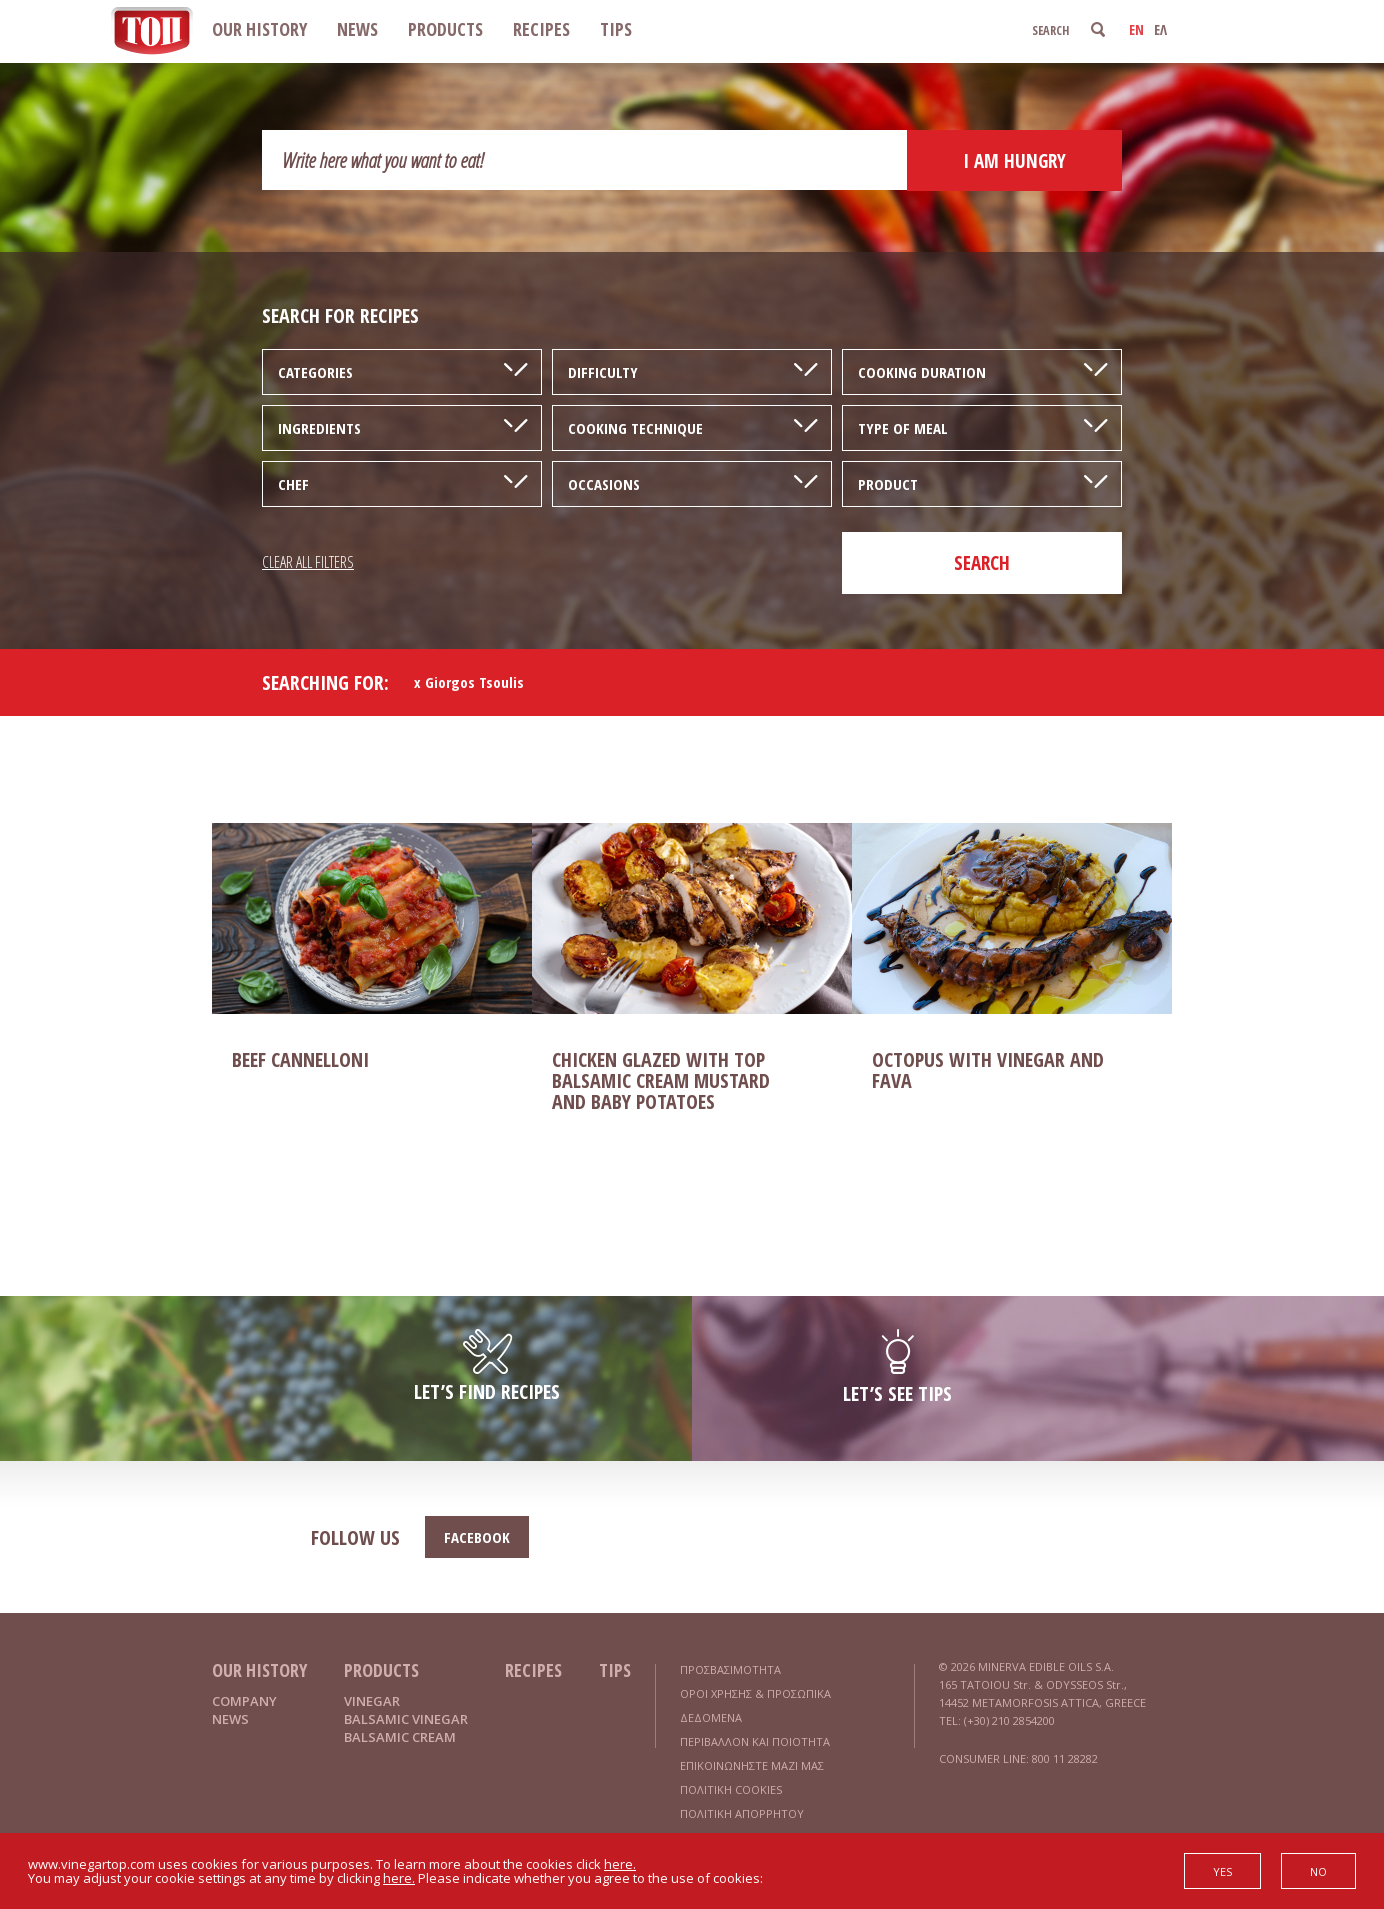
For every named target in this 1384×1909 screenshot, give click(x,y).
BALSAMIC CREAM (400, 1737)
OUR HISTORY (259, 29)
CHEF (293, 484)
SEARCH (982, 563)
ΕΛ (1160, 29)
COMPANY (244, 1701)
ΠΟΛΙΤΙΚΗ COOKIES (731, 1789)
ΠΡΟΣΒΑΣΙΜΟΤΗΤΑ (730, 1669)
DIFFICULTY (603, 372)
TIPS (616, 29)
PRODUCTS (445, 29)
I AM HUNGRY (1014, 161)
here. (620, 1864)
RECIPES (541, 29)
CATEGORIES (315, 372)
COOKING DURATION (922, 372)
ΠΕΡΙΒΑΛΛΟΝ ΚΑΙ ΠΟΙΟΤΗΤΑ (755, 1741)
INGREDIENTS (319, 428)
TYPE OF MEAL (903, 428)
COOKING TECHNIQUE (635, 428)
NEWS (357, 29)
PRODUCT (888, 484)
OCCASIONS (604, 484)
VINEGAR (372, 1701)
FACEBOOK (477, 1537)
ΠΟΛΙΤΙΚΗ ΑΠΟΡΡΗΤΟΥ (742, 1813)
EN (1136, 29)
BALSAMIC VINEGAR (406, 1719)
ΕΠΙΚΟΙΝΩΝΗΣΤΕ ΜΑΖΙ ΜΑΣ (752, 1765)
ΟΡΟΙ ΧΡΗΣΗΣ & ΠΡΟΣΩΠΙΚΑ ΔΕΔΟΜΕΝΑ (755, 1705)
